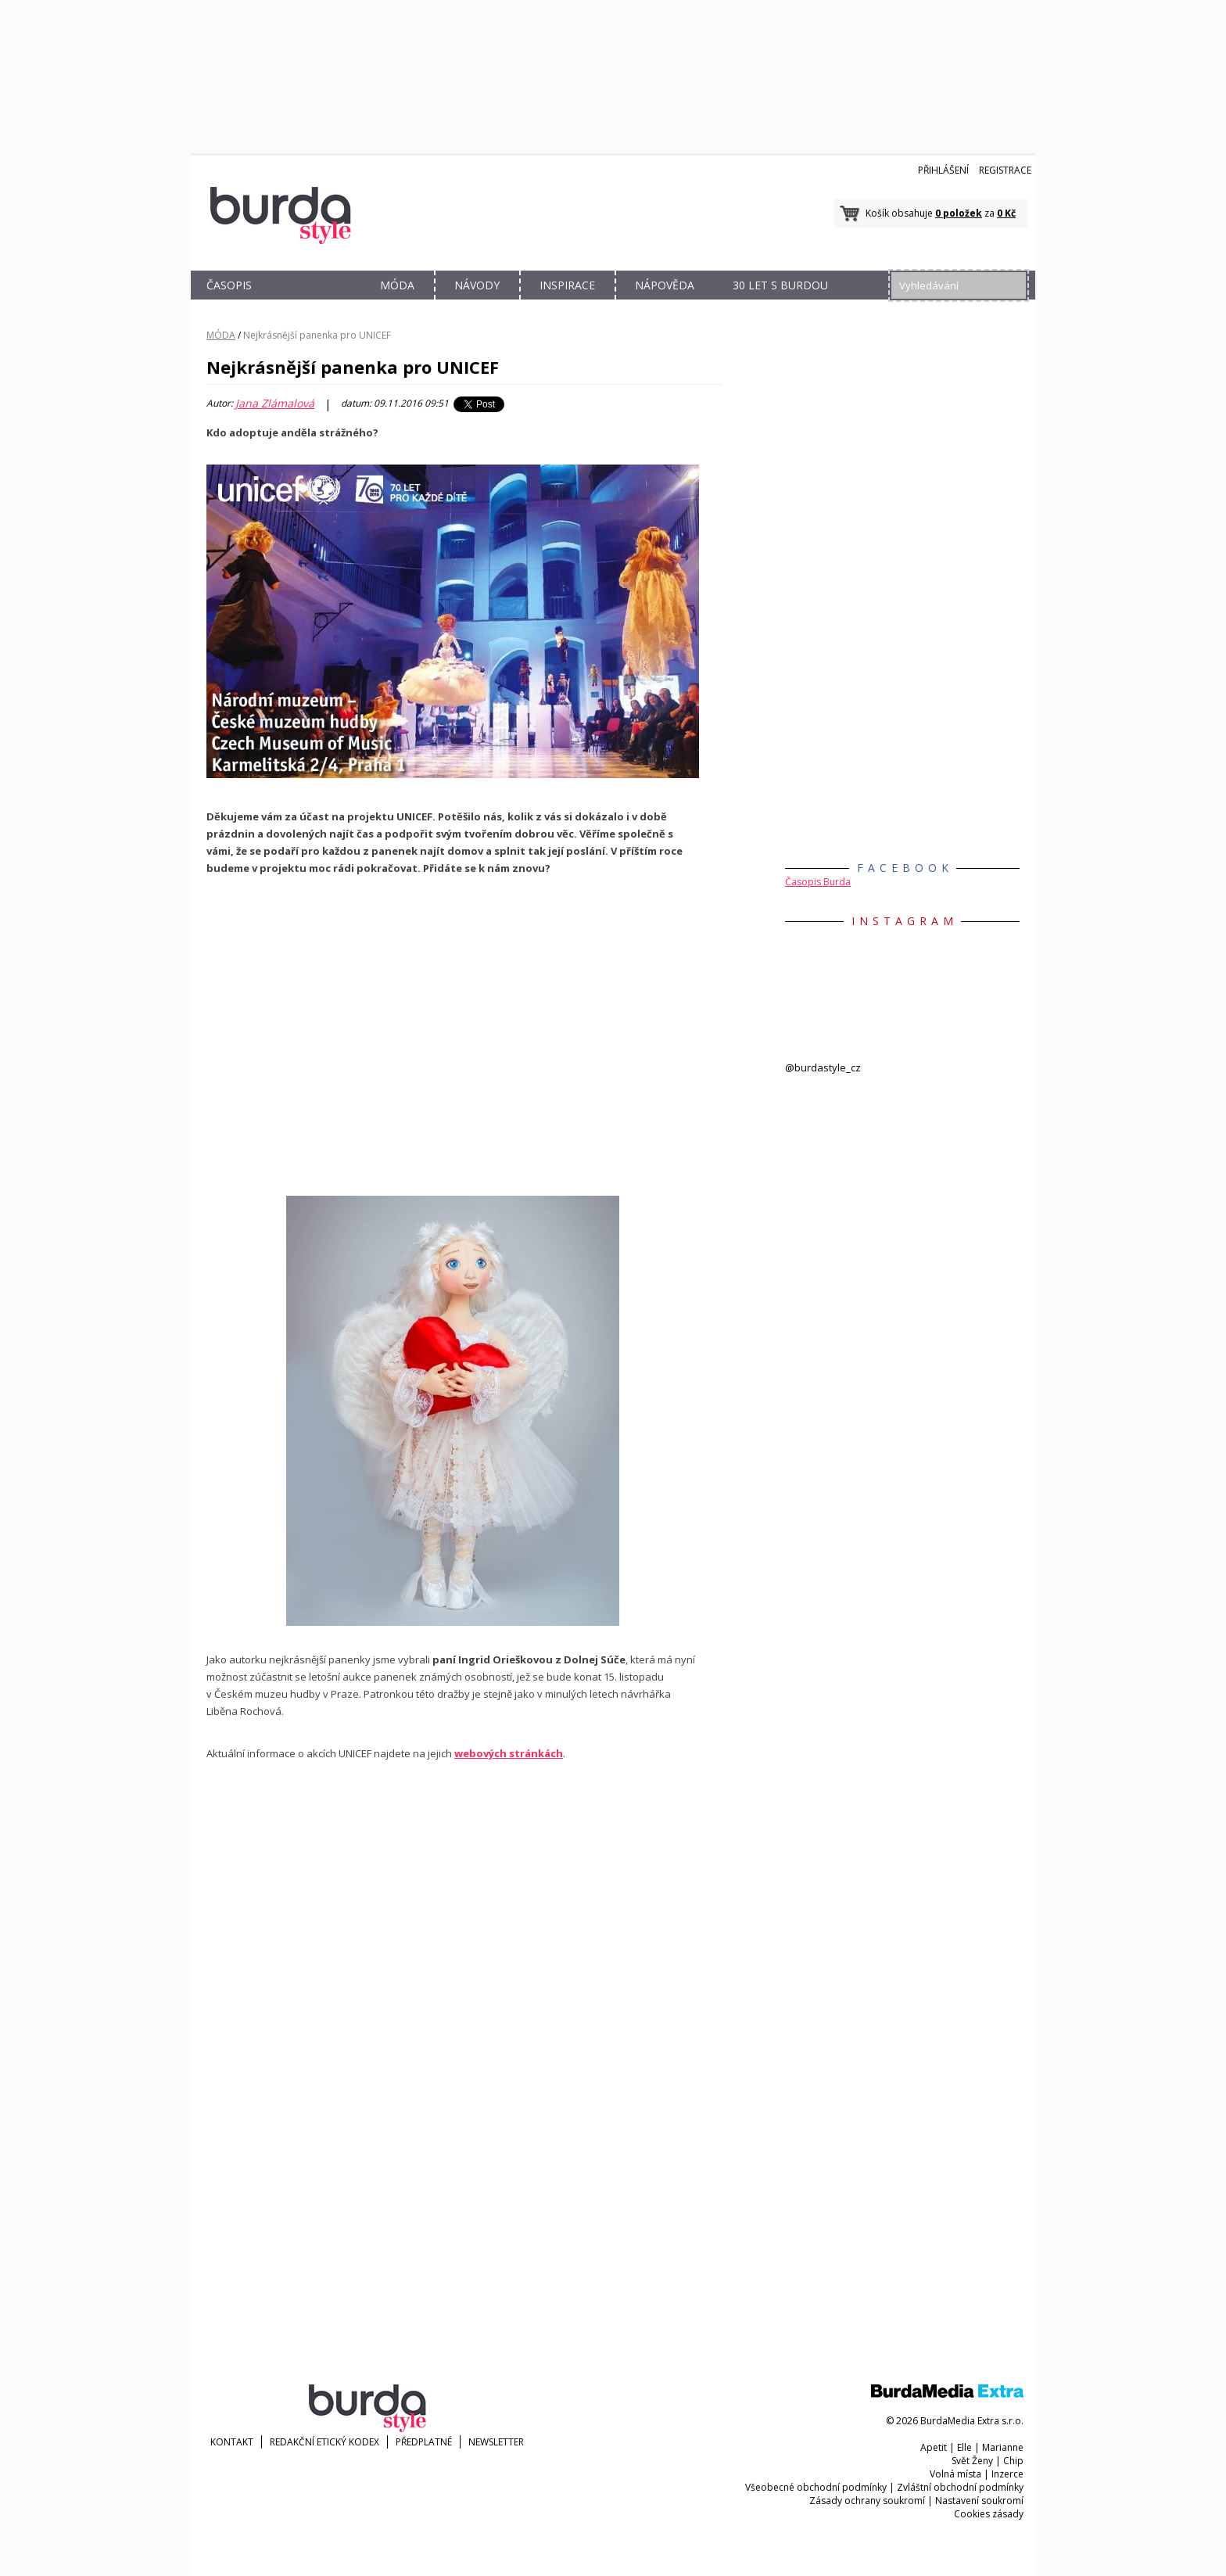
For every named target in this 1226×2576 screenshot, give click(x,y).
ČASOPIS (229, 285)
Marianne (1002, 2447)
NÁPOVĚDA (664, 285)
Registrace (1005, 170)
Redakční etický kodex (324, 2442)
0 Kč (1006, 213)
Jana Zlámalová (274, 403)
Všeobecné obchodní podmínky (816, 2487)
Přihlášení (943, 170)
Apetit (933, 2447)
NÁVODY (477, 285)
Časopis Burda (818, 881)
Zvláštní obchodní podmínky (960, 2487)
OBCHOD (313, 303)
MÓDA (397, 285)
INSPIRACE (567, 285)
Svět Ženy (972, 2460)
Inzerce (1007, 2474)
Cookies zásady (988, 2513)
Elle (964, 2447)
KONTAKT (231, 2442)
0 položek (958, 213)
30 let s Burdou (780, 285)
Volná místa (955, 2474)
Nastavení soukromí (979, 2500)
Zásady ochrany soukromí (867, 2500)
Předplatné (424, 2442)
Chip (1013, 2460)
